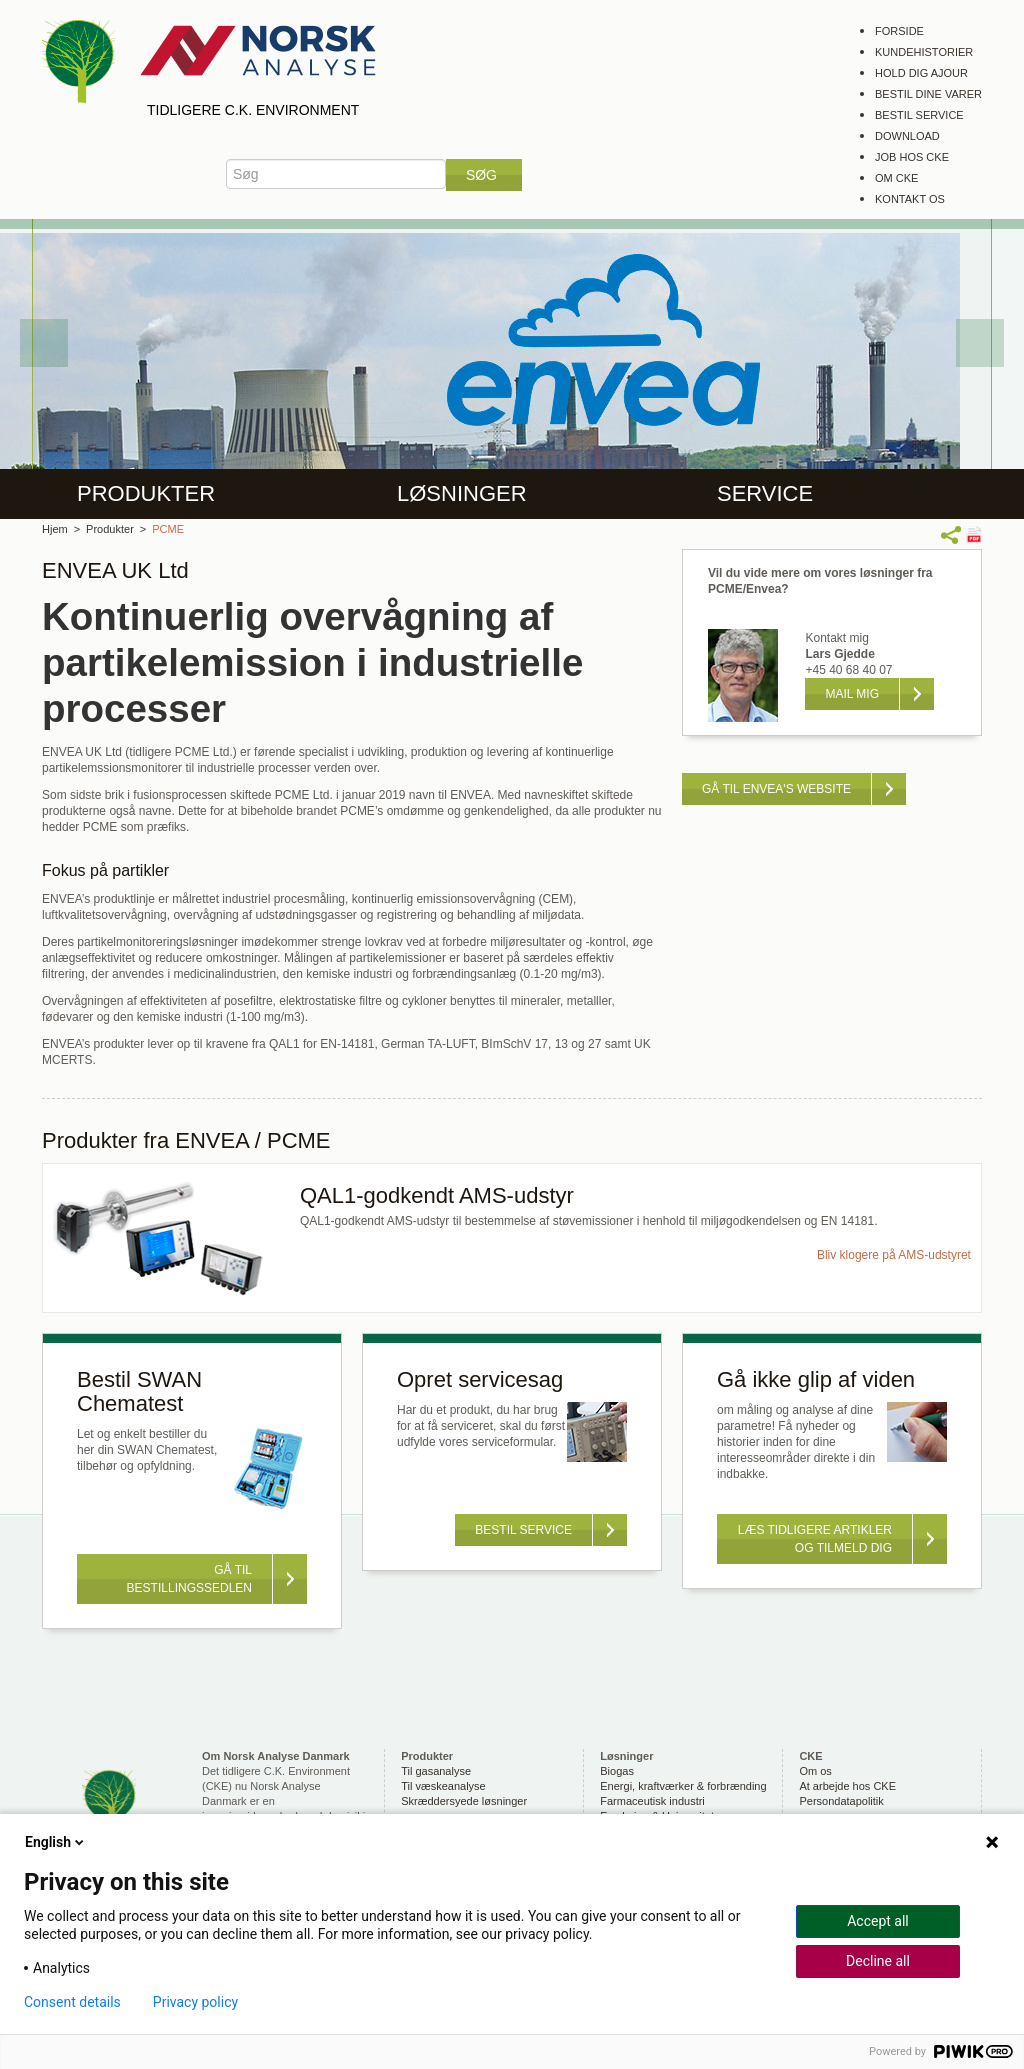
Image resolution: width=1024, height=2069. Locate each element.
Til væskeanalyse (443, 1786)
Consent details (72, 2002)
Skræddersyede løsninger (464, 1801)
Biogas (617, 1771)
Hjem (55, 529)
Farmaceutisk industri (652, 1801)
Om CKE (896, 178)
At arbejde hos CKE (847, 1786)
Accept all (878, 1921)
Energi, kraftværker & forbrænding (683, 1786)
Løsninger (462, 493)
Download (907, 136)
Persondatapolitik (841, 1801)
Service (765, 493)
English (56, 1842)
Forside (899, 31)
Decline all (878, 1961)
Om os (815, 1771)
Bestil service (919, 115)
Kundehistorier (924, 52)
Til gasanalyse (436, 1771)
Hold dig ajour (921, 73)
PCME (168, 529)
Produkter (146, 493)
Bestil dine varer (928, 94)
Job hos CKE (912, 157)
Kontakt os (910, 199)
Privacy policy (195, 2002)
